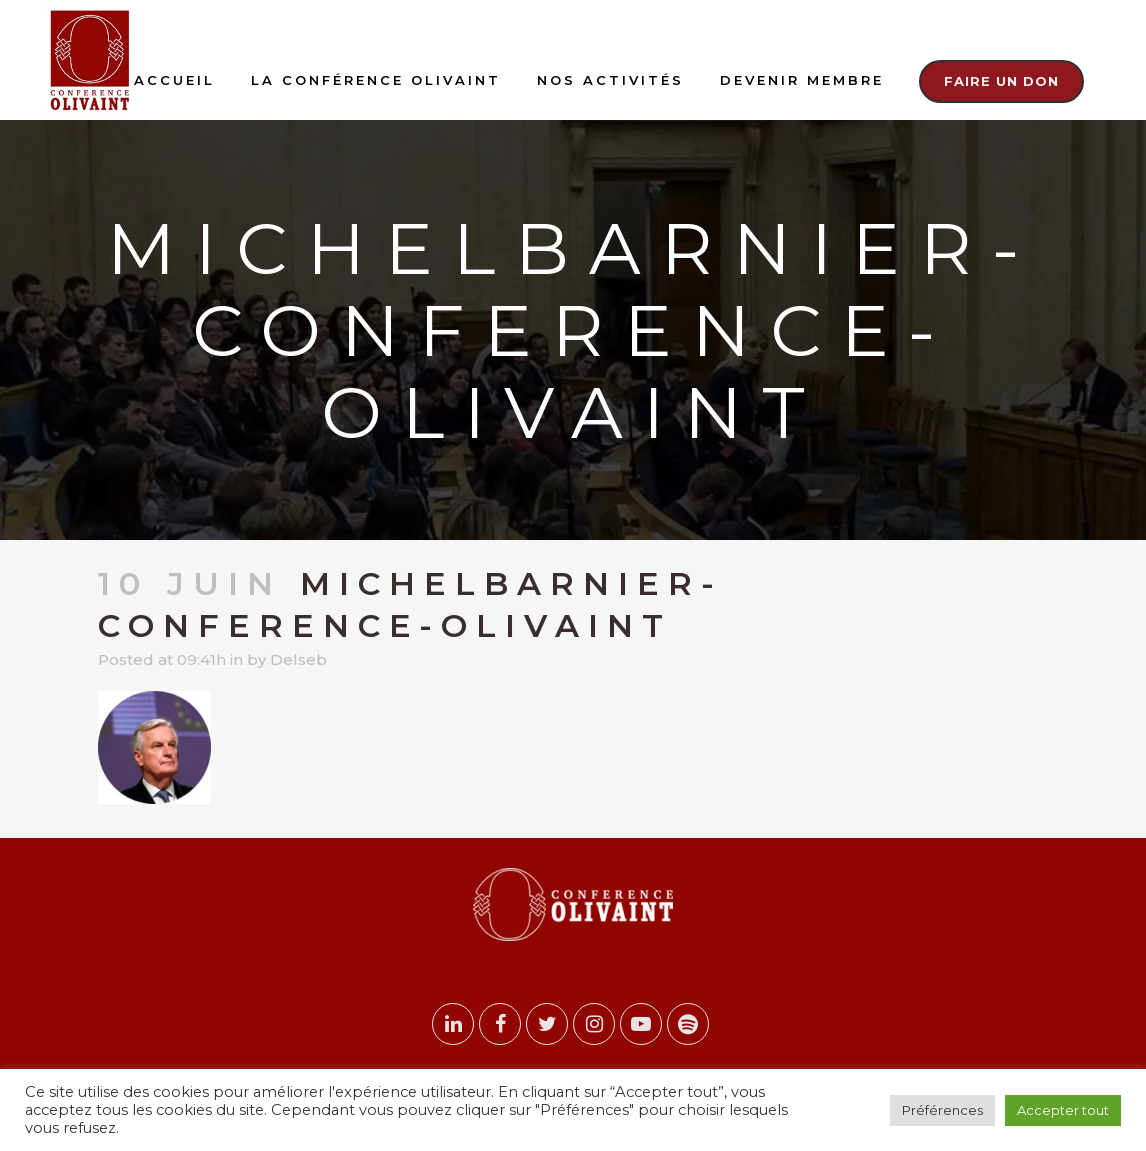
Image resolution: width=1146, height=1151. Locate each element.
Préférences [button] (942, 1110)
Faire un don (1001, 81)
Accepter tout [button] (1063, 1110)
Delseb (298, 659)
